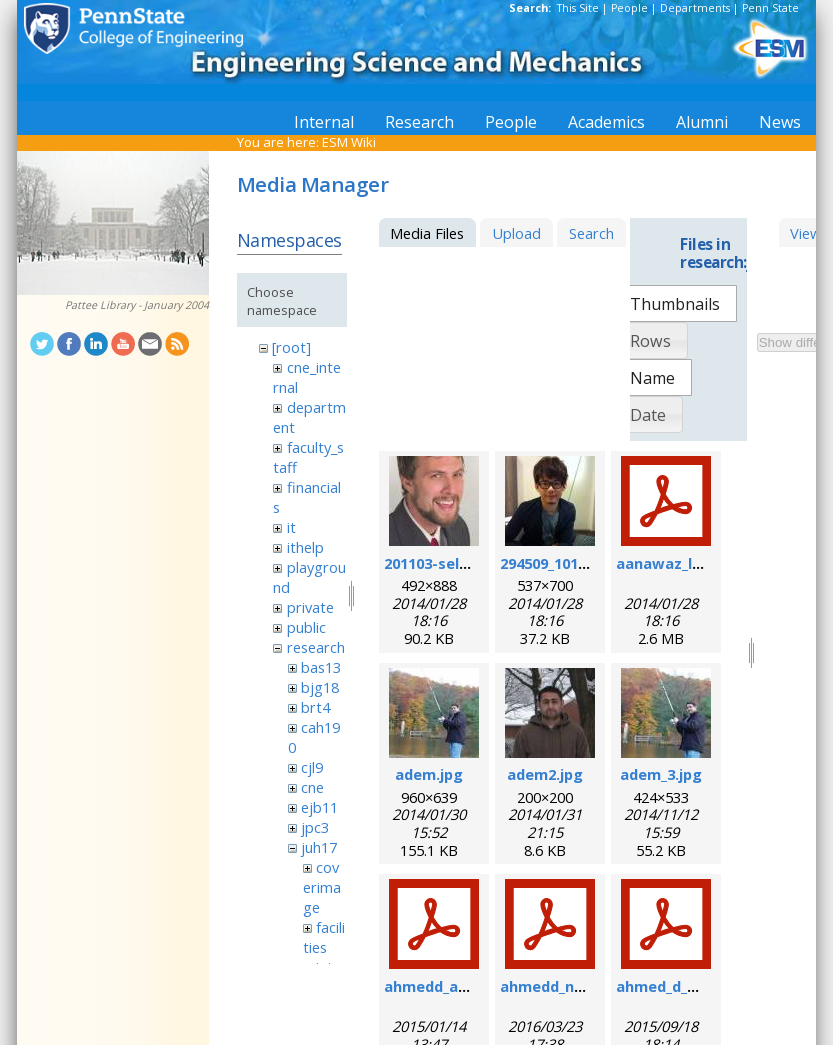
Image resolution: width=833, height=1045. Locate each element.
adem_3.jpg (661, 774)
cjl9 (312, 767)
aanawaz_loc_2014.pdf (696, 563)
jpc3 (315, 827)
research (316, 647)
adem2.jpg (545, 774)
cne (312, 787)
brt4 (315, 707)
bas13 (321, 667)
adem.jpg (429, 774)
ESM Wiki (349, 142)
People (629, 8)
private (310, 607)
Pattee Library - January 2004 (137, 305)
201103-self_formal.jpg (467, 563)
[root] (291, 347)
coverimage (322, 887)
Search (591, 233)
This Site (578, 8)
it (291, 527)
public (306, 627)
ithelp (305, 547)
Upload (516, 233)
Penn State (770, 8)
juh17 (319, 847)
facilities (324, 937)
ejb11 (319, 807)
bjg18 (320, 687)
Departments (695, 8)
